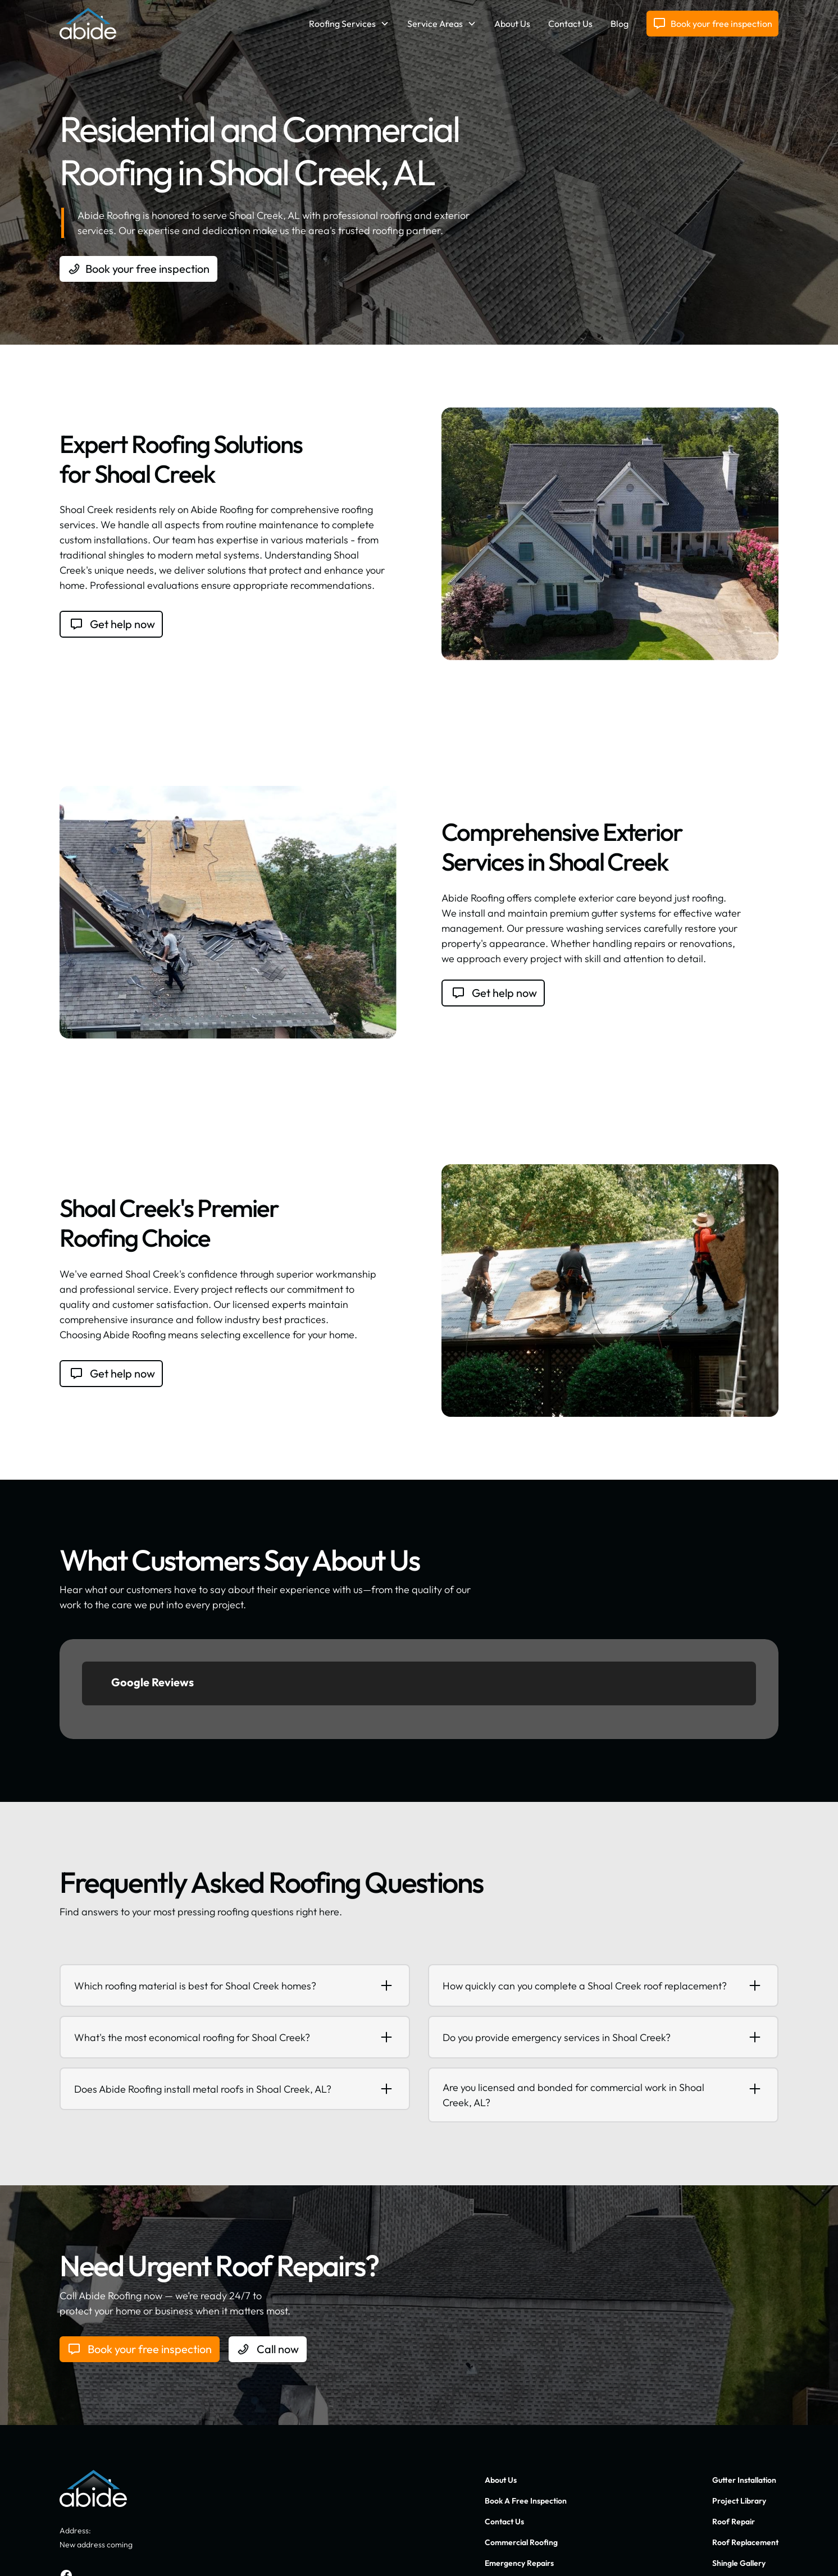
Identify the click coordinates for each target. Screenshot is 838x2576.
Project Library (739, 2401)
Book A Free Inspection (526, 2401)
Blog (619, 23)
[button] (349, 23)
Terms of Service (749, 2552)
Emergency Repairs (519, 2463)
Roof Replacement (745, 2442)
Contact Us (570, 23)
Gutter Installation (744, 2380)
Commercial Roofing (521, 2442)
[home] (88, 23)
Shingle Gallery (739, 2463)
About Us (512, 23)
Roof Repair (733, 2422)
